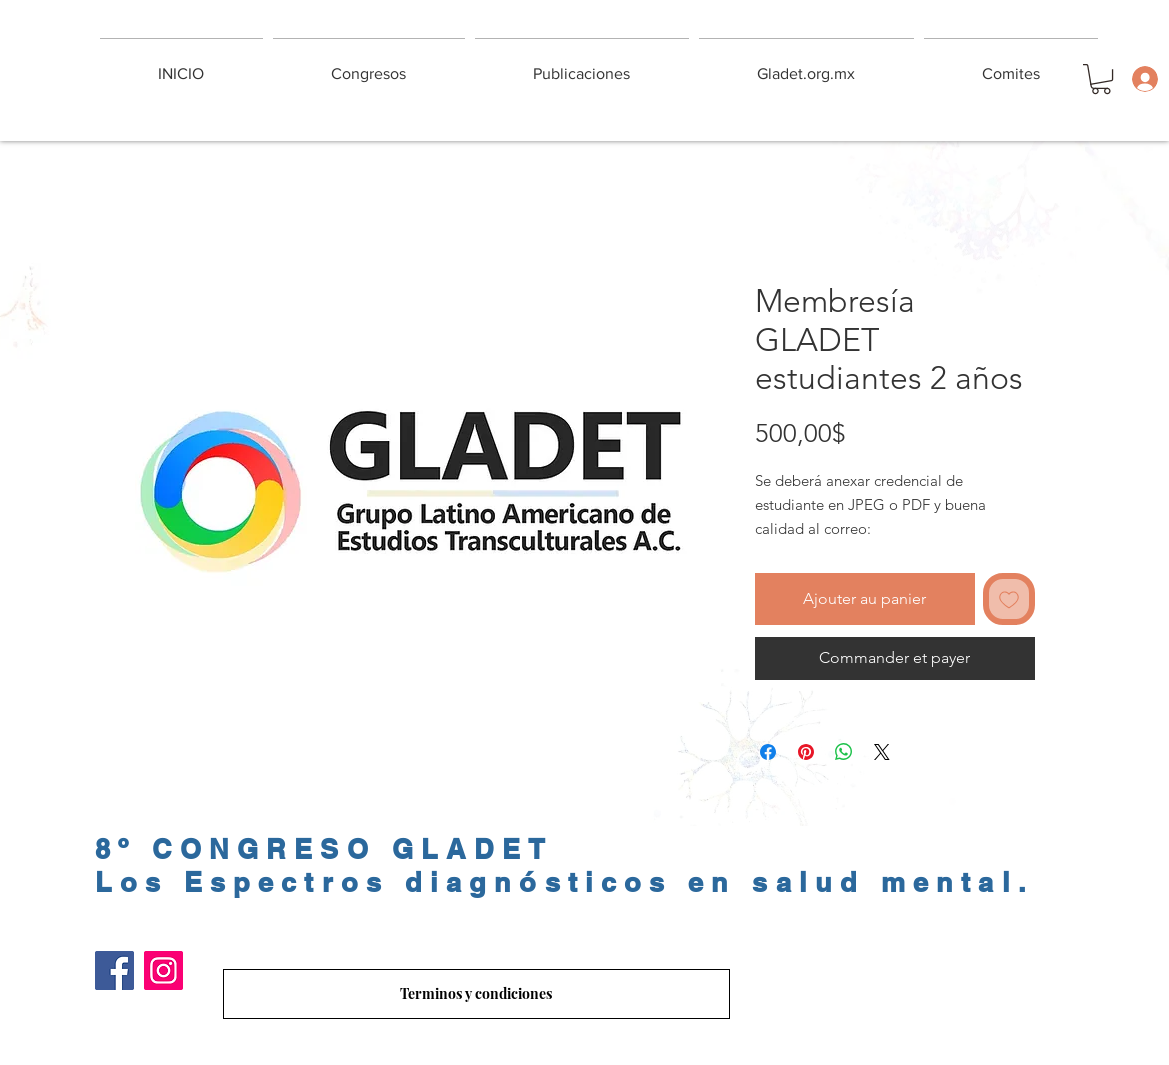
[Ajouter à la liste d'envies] (1009, 599)
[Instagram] (163, 970)
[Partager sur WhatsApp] (844, 752)
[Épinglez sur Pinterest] (806, 752)
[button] (1101, 79)
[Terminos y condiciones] (476, 994)
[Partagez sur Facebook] (768, 752)
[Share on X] (882, 752)
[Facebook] (114, 970)
